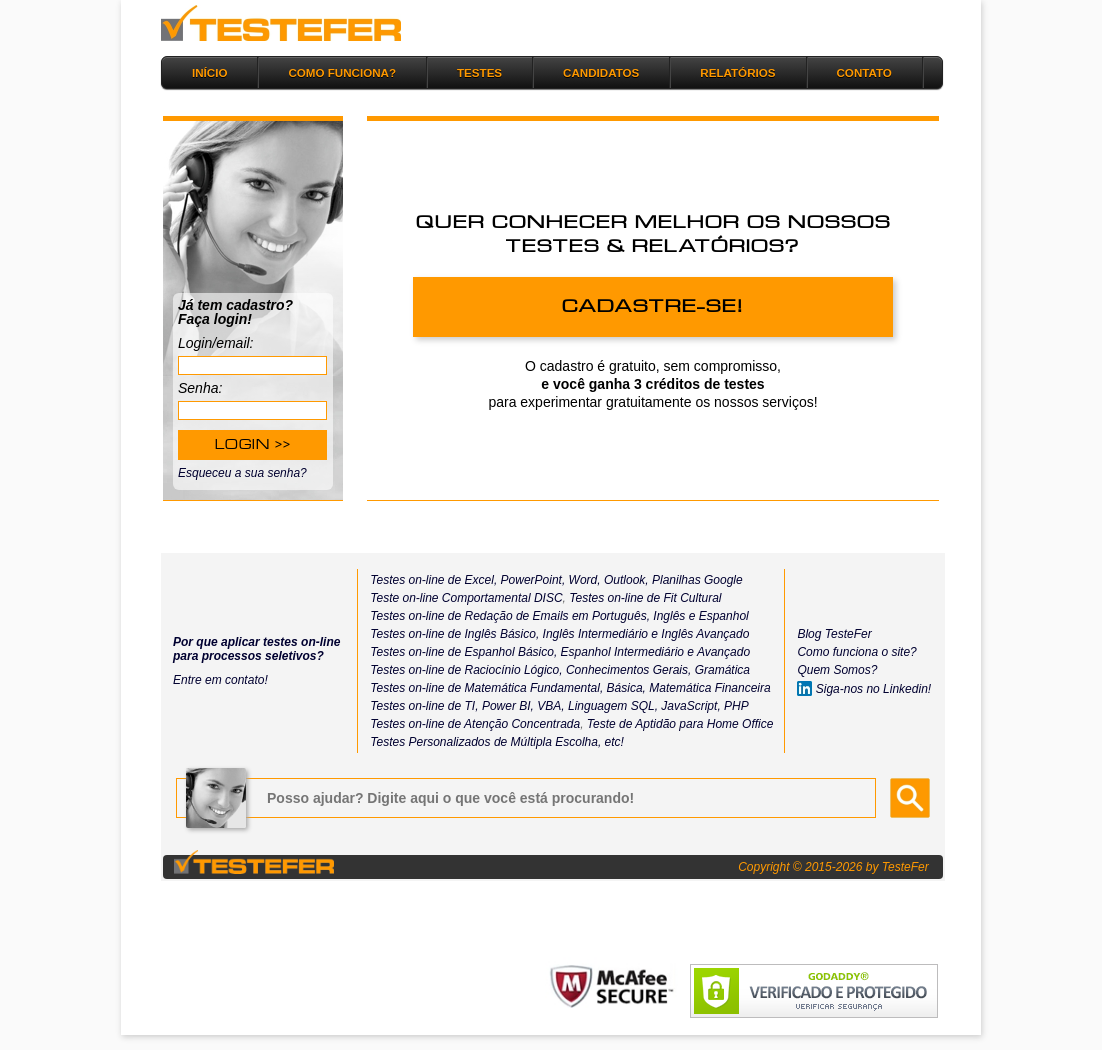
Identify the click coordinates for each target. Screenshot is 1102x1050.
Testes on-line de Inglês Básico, (456, 634)
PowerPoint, (531, 580)
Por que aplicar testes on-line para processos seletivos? (256, 649)
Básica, (624, 688)
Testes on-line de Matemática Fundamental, (486, 688)
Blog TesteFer (834, 634)
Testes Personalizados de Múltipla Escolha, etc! (497, 742)
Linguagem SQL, (613, 706)
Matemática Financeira (709, 688)
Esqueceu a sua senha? (242, 473)
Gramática (722, 670)
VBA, (550, 706)
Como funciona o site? (856, 652)
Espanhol (721, 616)
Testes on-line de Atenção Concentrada (475, 724)
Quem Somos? (837, 670)
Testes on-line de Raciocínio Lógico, (466, 670)
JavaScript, (690, 706)
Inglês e (672, 616)
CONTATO (864, 72)
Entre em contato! (220, 680)
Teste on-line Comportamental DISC (466, 598)
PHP (736, 706)
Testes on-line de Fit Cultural (645, 598)
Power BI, (508, 706)
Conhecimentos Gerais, (627, 670)
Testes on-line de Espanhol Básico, (465, 652)
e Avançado (718, 652)
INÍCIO (209, 72)
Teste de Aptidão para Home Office (680, 724)
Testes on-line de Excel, (433, 580)
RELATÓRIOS (737, 72)
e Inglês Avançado (700, 634)
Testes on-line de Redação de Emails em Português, (510, 616)
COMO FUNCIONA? (342, 72)
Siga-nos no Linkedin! (864, 689)
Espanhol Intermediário (624, 652)
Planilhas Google (697, 580)
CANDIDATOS (601, 72)
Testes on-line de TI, (424, 706)
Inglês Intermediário (597, 634)
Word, (582, 580)
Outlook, (625, 580)
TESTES (479, 72)
